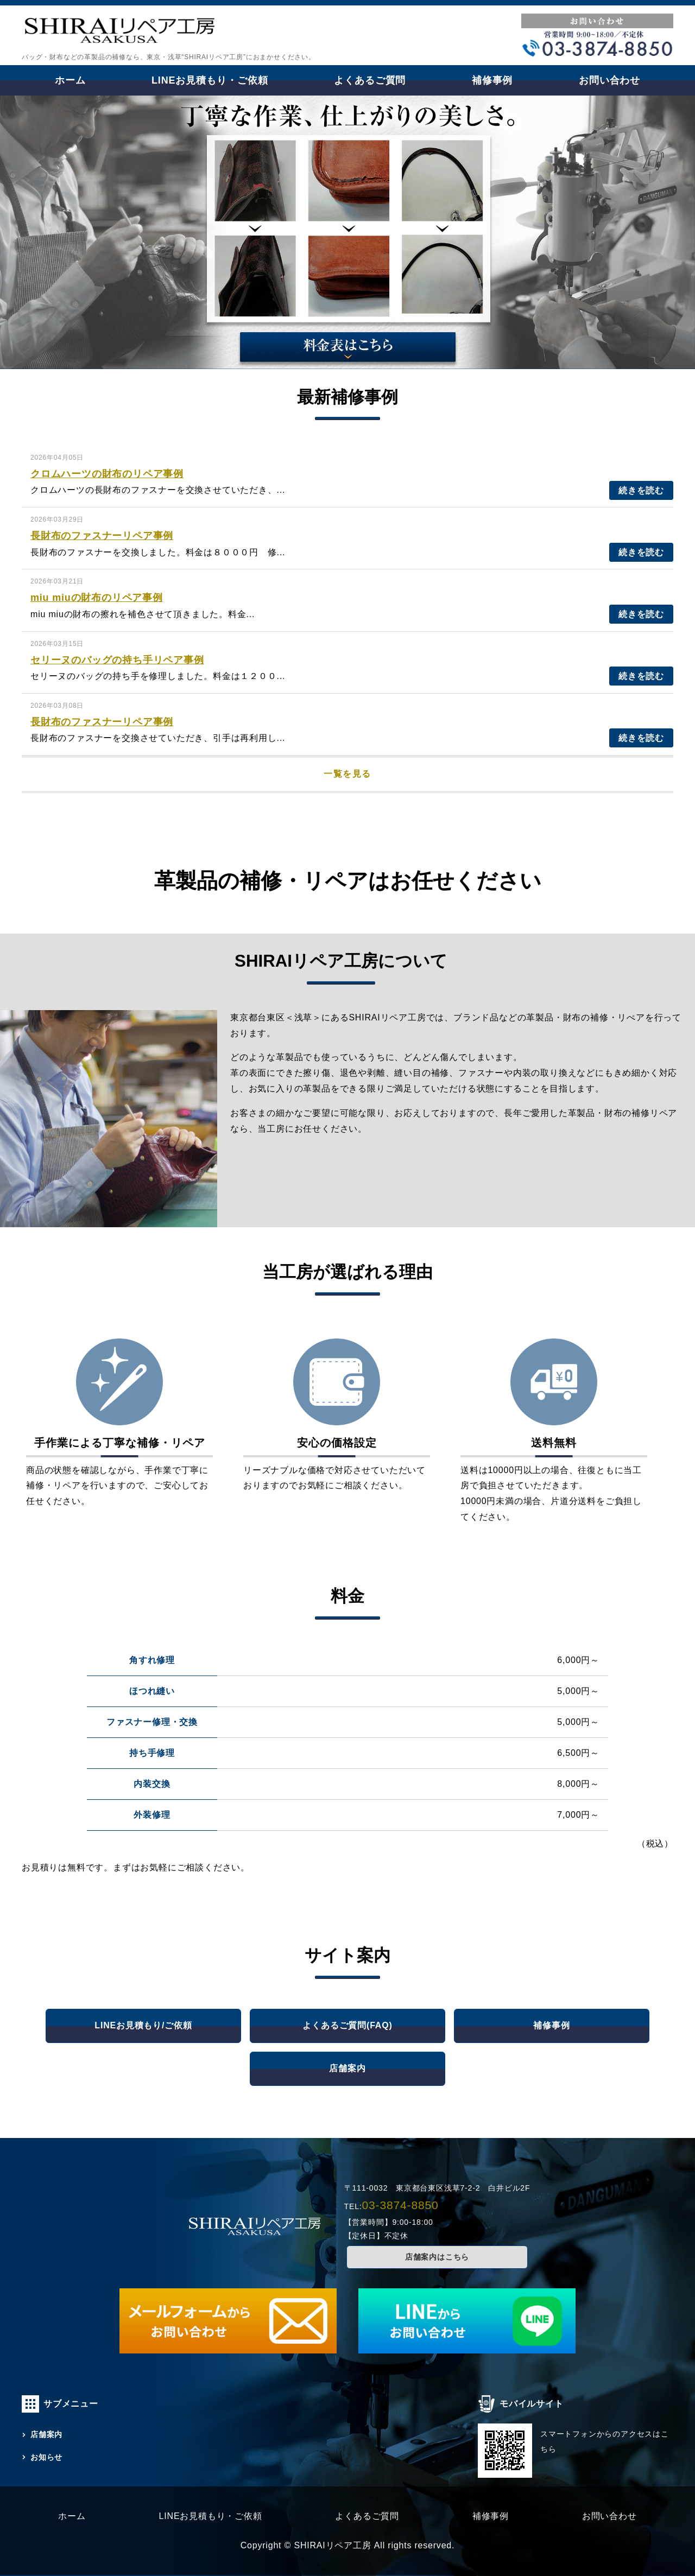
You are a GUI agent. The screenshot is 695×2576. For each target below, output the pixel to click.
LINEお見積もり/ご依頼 (143, 2025)
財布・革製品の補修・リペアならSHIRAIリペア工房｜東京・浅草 (119, 33)
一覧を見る (347, 773)
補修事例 (492, 80)
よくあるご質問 (370, 80)
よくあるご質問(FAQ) (347, 2025)
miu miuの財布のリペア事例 (96, 597)
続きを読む (641, 489)
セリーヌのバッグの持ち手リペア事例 (117, 660)
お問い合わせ (609, 80)
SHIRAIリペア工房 (332, 2545)
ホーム (70, 80)
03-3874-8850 (400, 2205)
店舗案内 (347, 2068)
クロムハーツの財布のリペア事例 (107, 473)
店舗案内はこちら (437, 2257)
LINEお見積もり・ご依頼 (209, 80)
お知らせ (46, 2457)
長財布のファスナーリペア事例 (101, 535)
